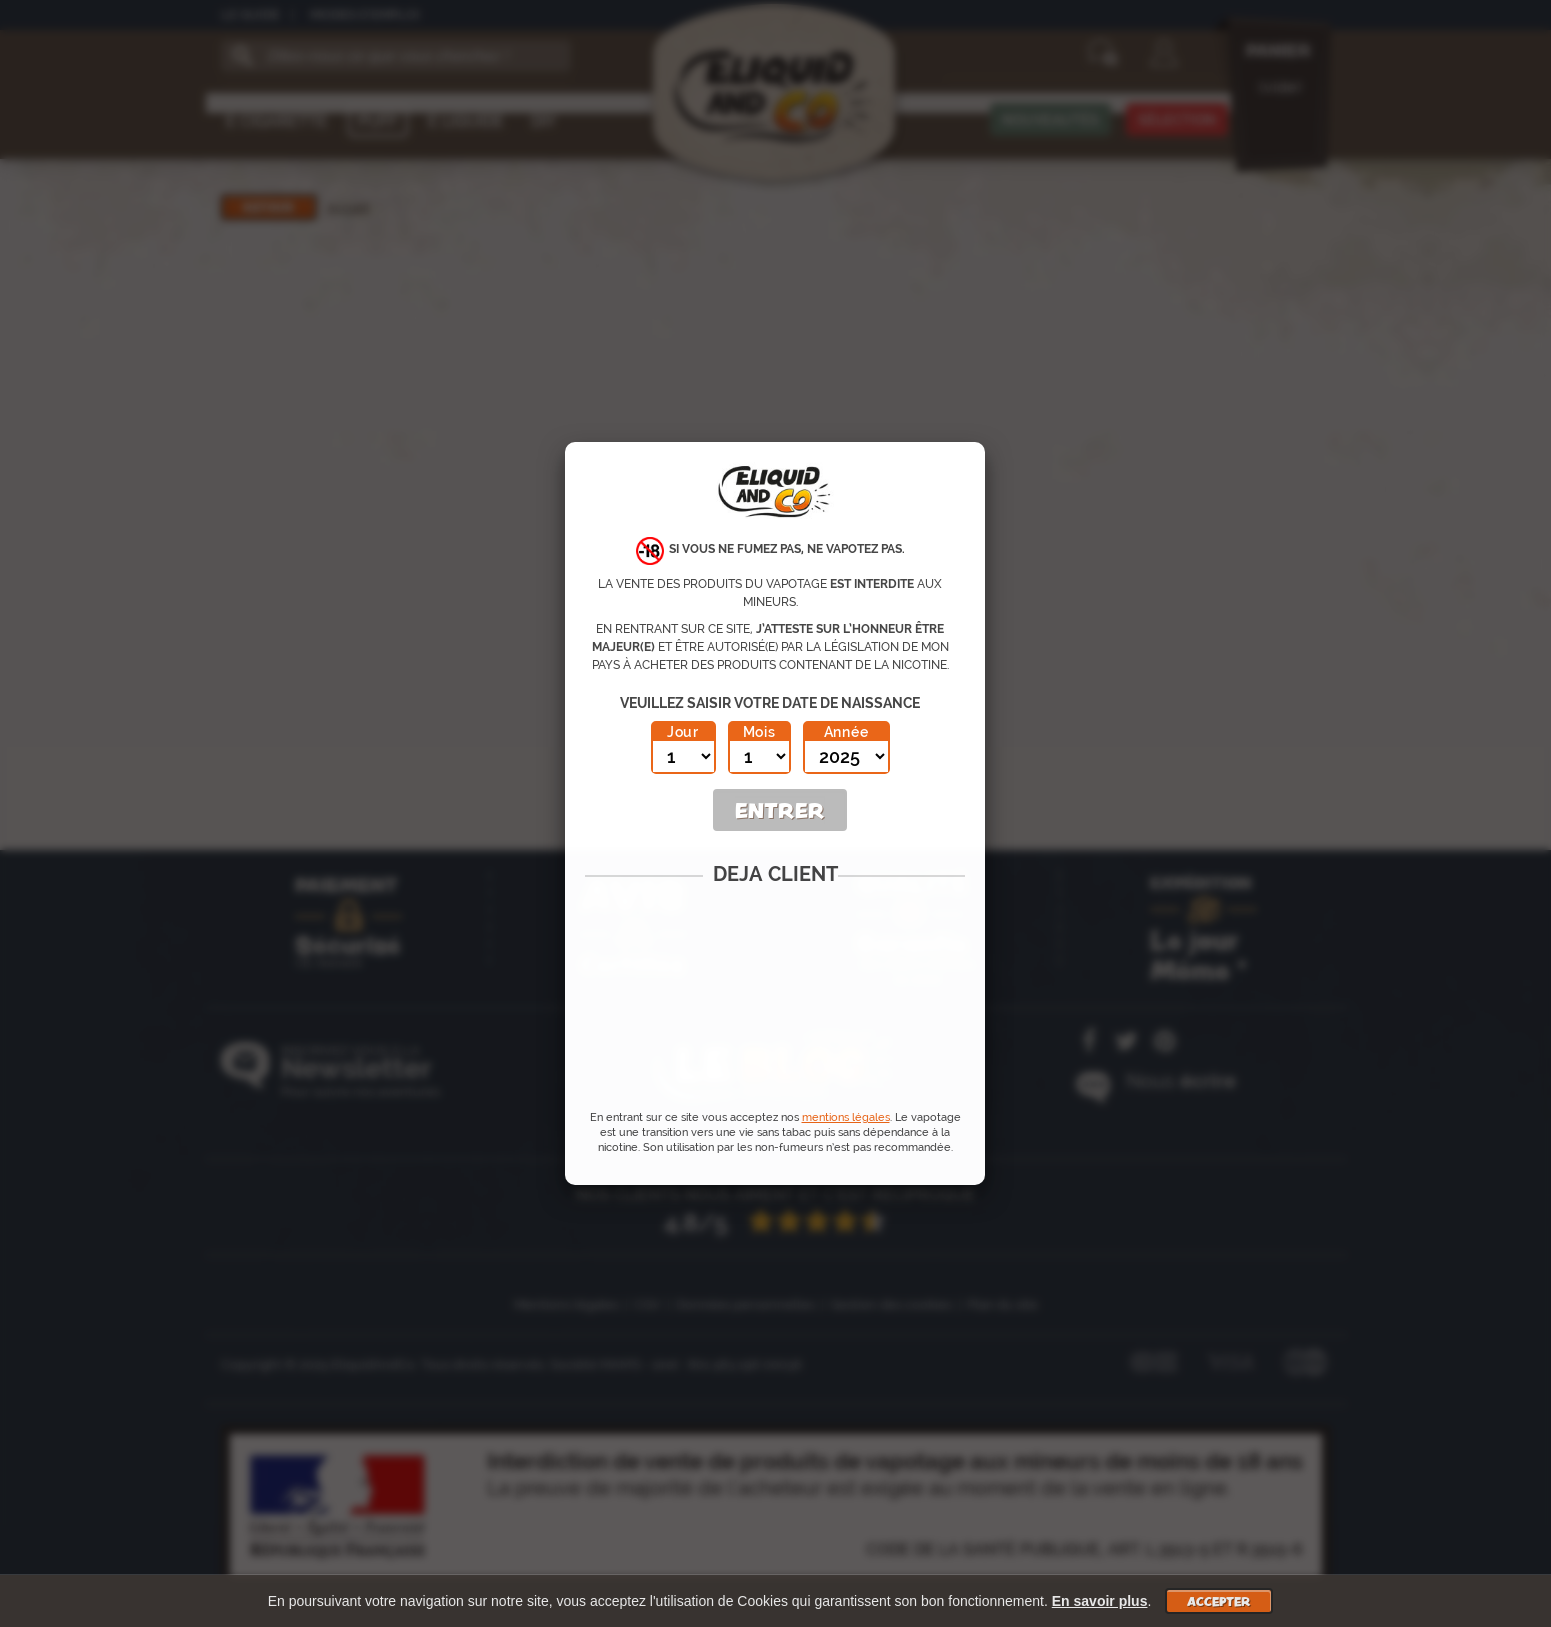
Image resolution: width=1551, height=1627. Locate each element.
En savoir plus (1100, 1601)
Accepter (1219, 1601)
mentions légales (846, 1117)
